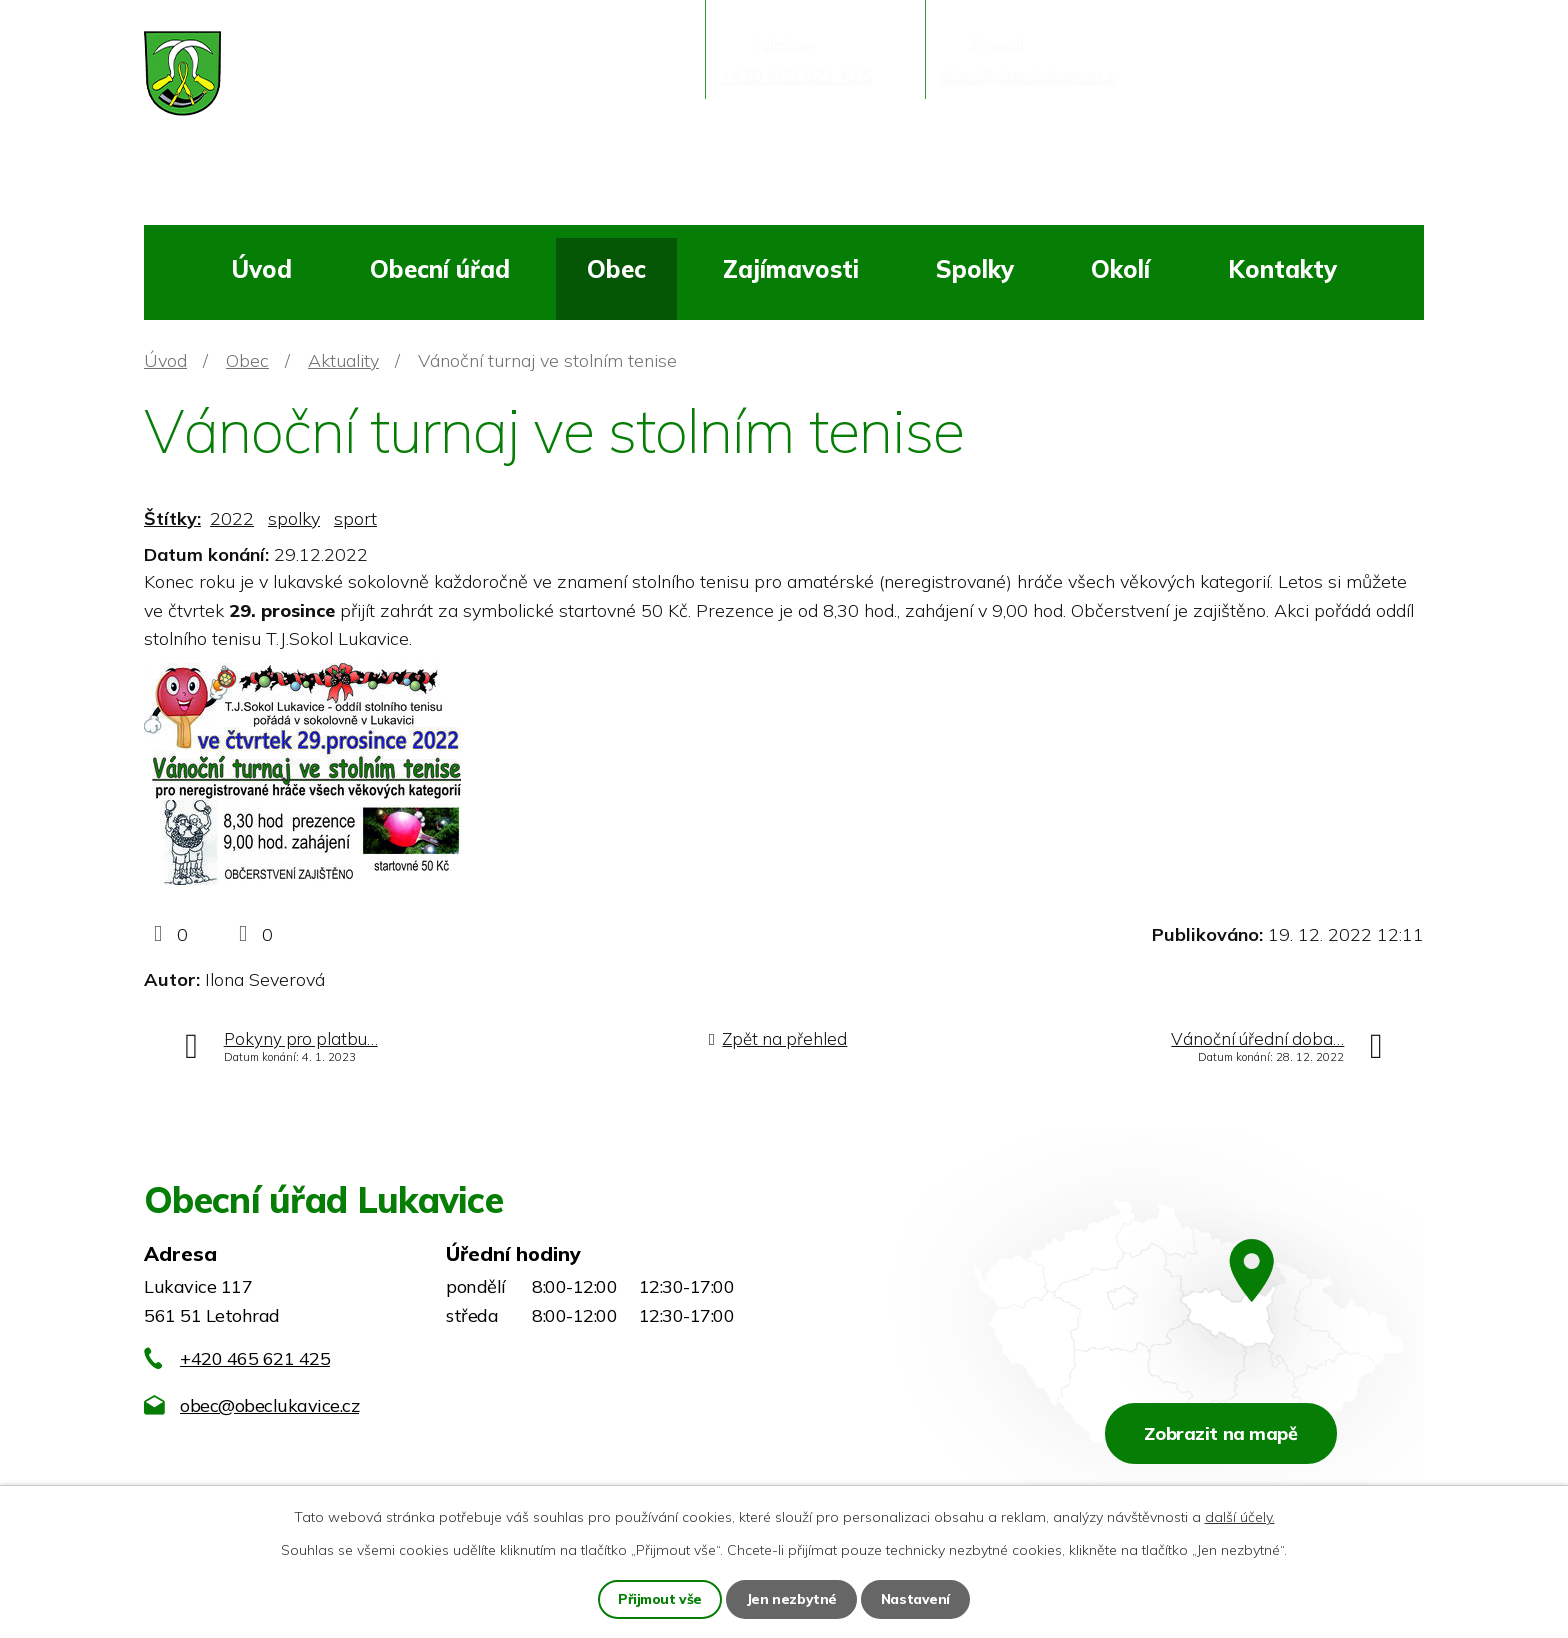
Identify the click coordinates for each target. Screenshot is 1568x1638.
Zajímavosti (791, 269)
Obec (616, 269)
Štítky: (172, 518)
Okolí (1120, 269)
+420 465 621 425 (255, 1358)
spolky (294, 518)
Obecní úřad (440, 269)
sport (355, 518)
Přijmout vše (660, 1599)
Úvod (261, 269)
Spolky (975, 269)
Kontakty (1282, 269)
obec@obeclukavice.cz (269, 1405)
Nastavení (916, 1599)
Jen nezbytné (792, 1599)
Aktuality (343, 360)
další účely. (1240, 1517)
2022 (232, 518)
